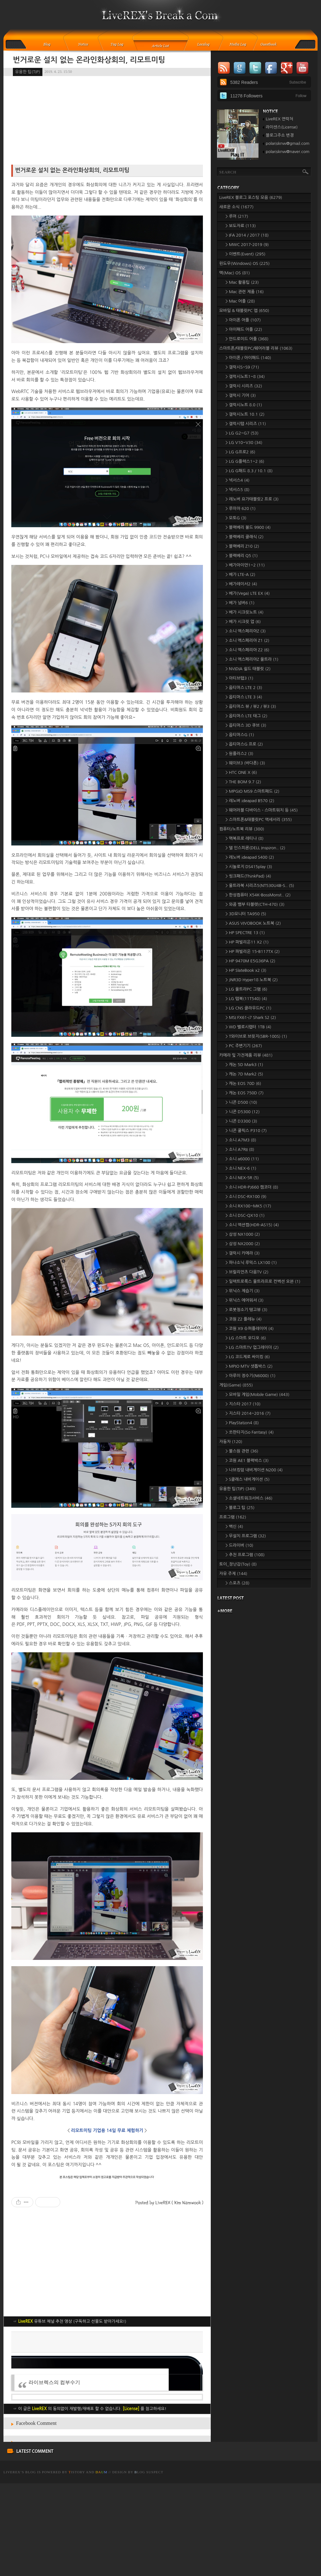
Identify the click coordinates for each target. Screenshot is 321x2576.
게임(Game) (236, 1385)
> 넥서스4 (237, 480)
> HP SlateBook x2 (246, 970)
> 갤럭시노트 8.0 (244, 405)
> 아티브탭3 (239, 678)
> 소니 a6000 (242, 1159)
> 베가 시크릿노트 (245, 612)
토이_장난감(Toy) (238, 1564)
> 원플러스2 (239, 754)
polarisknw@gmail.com (287, 143)
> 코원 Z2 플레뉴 (244, 1319)
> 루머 (237, 216)
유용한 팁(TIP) (27, 72)
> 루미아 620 (241, 508)
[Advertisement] (107, 2376)
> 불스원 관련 (242, 1451)
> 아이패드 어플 (244, 329)
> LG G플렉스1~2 (245, 461)
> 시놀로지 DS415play (249, 867)
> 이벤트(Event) (245, 254)
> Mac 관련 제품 (245, 292)
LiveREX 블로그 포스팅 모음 (250, 197)
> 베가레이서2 (241, 584)
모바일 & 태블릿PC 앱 (244, 311)
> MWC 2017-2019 (247, 245)
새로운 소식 (236, 207)
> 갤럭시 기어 (241, 395)
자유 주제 (233, 1574)
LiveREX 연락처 (279, 119)
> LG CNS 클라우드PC (248, 1008)
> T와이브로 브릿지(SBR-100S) (256, 1036)
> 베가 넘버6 (240, 603)
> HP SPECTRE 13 (245, 933)
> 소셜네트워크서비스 (249, 1498)
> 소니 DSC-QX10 (245, 1215)
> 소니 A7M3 (241, 1140)
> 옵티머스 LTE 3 (244, 697)
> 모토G (236, 518)
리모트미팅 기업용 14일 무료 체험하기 (107, 2130)
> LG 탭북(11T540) (246, 999)
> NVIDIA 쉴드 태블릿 (248, 669)
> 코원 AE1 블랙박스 (247, 1460)
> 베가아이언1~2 (245, 565)
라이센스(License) (282, 127)
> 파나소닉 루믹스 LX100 (251, 1263)
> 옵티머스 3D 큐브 (246, 725)
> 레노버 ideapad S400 (250, 857)
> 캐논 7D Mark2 (244, 1074)
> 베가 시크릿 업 (243, 622)
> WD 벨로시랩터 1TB (248, 1027)
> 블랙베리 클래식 (245, 537)
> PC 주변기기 (244, 1046)
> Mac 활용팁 (242, 282)
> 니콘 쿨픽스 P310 (246, 1131)
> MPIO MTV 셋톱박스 (249, 1366)
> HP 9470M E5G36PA (250, 961)
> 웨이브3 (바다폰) (245, 763)
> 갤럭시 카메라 (243, 1253)
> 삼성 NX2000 (243, 1244)
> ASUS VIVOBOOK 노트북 (253, 923)
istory (76, 2565)
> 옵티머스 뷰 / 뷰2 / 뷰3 (251, 706)
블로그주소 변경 (280, 135)
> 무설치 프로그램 (246, 1536)
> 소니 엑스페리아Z (246, 631)
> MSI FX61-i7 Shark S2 (251, 1017)
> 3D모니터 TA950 (246, 914)
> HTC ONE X (241, 772)
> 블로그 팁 (240, 1508)
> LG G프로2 (240, 452)
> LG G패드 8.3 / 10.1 (249, 471)
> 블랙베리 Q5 (242, 556)
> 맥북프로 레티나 (245, 838)
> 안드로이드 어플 (247, 339)
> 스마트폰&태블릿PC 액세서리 (259, 820)
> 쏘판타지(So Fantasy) (250, 1432)
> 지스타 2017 (243, 1404)
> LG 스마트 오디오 (246, 1338)
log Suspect (148, 2565)
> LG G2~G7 (242, 433)
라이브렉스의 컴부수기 (54, 2475)
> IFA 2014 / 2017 (247, 235)
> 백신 (234, 1526)
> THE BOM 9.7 (243, 782)
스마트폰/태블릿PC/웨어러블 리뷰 (255, 348)
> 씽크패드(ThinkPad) (248, 876)
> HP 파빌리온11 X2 (247, 942)
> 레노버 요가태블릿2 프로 (252, 499)
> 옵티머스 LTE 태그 (246, 716)
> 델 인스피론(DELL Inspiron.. (255, 848)
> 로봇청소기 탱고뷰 (246, 1310)
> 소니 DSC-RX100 (246, 1197)
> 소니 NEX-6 (241, 1168)
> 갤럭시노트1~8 (245, 377)
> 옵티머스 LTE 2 (244, 688)
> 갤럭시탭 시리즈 (246, 424)
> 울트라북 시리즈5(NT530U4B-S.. (260, 885)
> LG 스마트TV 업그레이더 (252, 1347)
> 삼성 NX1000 (243, 1234)
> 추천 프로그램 (245, 1555)
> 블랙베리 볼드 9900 (248, 527)
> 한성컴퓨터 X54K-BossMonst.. (258, 895)
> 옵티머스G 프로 (244, 744)
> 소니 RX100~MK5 (248, 1206)
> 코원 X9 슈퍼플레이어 (250, 1328)
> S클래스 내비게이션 (247, 1479)
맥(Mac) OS (234, 273)
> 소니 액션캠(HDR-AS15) (252, 1225)
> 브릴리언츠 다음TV (247, 1272)
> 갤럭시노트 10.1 (245, 414)
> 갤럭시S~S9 (242, 367)
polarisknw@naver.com (287, 152)
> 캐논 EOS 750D (245, 1093)
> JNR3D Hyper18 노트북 (252, 980)
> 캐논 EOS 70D (243, 1083)
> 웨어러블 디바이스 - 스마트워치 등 (262, 810)
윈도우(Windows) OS (244, 263)
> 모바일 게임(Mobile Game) (257, 1394)
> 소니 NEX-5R (242, 1178)
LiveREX (11, 2565)
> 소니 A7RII (240, 1149)
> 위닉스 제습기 (243, 1291)
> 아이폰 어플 (243, 320)
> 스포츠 (237, 1583)
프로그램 (232, 1517)
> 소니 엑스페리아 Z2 (247, 650)
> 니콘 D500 (241, 1102)
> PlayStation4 (242, 1423)
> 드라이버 (239, 1545)
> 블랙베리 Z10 (242, 546)
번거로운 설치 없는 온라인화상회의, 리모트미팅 (89, 60)
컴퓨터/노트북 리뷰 (241, 829)
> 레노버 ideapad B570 (250, 801)
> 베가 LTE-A (240, 574)
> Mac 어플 (240, 301)
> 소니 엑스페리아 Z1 (247, 640)
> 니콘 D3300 (241, 1121)
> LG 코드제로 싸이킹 (248, 1357)
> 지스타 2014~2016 (248, 1413)
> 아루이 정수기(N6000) (250, 1376)
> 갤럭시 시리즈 (244, 386)
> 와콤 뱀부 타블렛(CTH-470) (255, 904)
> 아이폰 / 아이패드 (248, 358)
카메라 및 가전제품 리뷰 (246, 1055)
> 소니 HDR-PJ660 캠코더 (252, 1187)
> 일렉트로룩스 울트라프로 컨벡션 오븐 (263, 1281)
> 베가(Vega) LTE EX (248, 593)
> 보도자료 (241, 226)
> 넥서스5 (237, 490)
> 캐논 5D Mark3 (244, 1065)
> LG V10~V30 (244, 442)
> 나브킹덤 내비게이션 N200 (254, 1470)
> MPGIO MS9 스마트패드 (253, 791)
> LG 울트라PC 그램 (246, 989)
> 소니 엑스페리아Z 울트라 (252, 659)
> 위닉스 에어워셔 (245, 1300)
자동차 (230, 1442)
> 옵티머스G (240, 735)
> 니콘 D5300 (243, 1112)
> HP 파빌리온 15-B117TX (253, 951)
